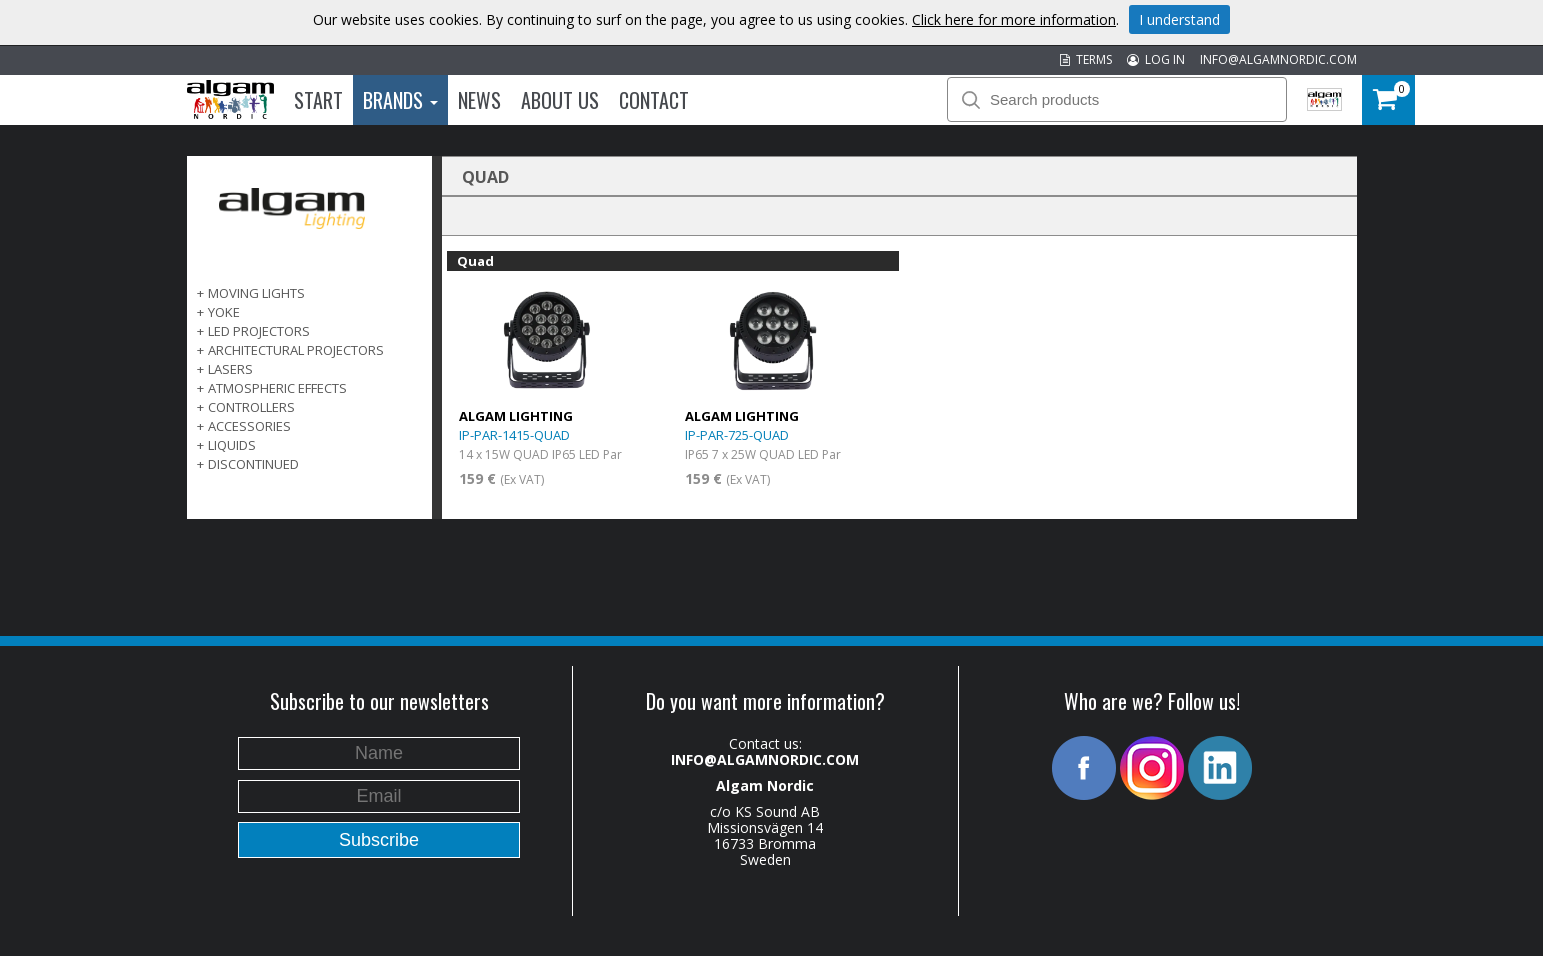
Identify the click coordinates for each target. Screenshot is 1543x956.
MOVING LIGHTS (256, 293)
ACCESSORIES (249, 426)
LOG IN (1156, 59)
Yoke (224, 312)
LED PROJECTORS (259, 331)
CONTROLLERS (251, 407)
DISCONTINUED (253, 464)
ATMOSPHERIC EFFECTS (277, 388)
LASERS (230, 369)
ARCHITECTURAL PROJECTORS (296, 350)
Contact (654, 100)
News (479, 100)
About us (560, 100)
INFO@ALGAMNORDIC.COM (1278, 59)
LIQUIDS (232, 445)
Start (318, 100)
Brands (400, 100)
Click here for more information (1014, 19)
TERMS (1086, 59)
